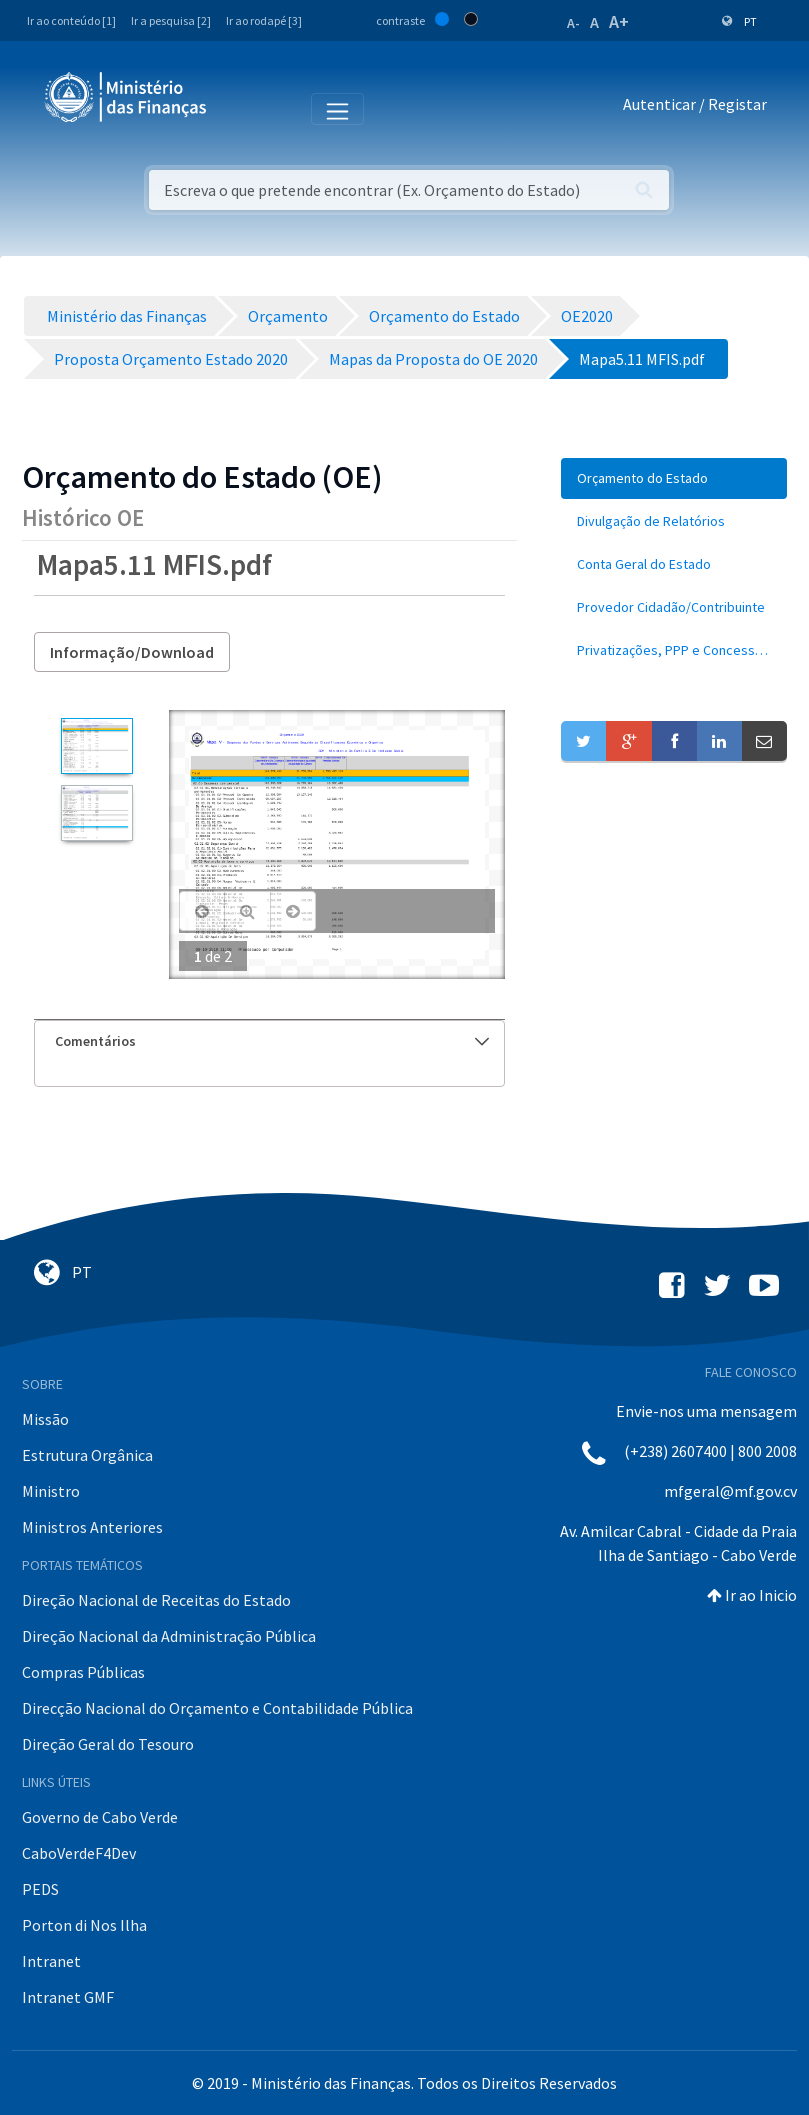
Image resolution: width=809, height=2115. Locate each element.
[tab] (269, 1041)
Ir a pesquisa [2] (171, 20)
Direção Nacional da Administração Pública (169, 1636)
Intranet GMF (68, 1997)
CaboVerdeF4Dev (79, 1853)
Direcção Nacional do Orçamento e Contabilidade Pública (217, 1708)
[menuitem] (674, 478)
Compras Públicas (83, 1672)
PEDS (40, 1889)
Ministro (51, 1491)
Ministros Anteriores (92, 1527)
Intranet (51, 1961)
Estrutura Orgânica (87, 1455)
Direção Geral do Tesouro (108, 1744)
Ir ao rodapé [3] (264, 20)
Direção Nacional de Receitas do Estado (156, 1600)
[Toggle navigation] (238, 108)
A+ (619, 21)
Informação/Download (132, 652)
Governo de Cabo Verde (100, 1817)
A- (573, 23)
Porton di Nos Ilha (84, 1925)
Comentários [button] (272, 1041)
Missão (45, 1419)
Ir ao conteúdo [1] (71, 20)
